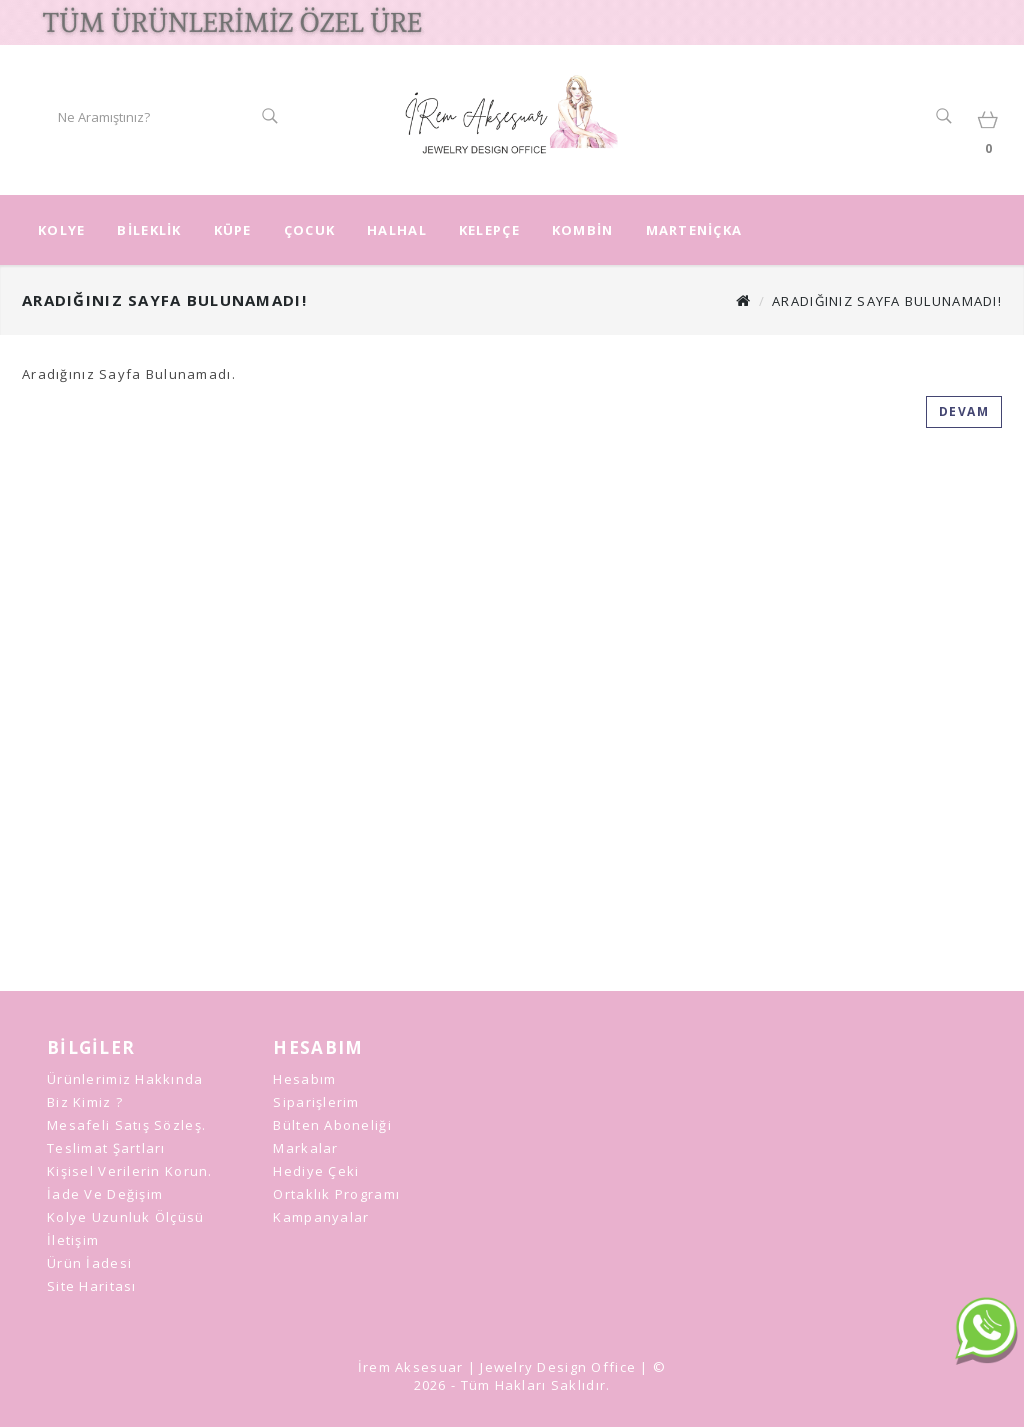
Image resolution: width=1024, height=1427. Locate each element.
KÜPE (233, 230)
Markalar (305, 1148)
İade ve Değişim (105, 1194)
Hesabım (304, 1079)
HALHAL (397, 230)
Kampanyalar (321, 1217)
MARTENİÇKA (694, 230)
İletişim (73, 1240)
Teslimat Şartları (106, 1148)
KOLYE (61, 230)
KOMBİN (583, 230)
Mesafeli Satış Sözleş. (126, 1125)
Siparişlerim (316, 1102)
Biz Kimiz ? (85, 1102)
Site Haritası (92, 1286)
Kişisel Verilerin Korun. (130, 1171)
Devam (964, 411)
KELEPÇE (489, 230)
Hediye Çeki (316, 1171)
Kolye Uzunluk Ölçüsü (126, 1217)
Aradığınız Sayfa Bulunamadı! (887, 301)
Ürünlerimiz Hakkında (125, 1079)
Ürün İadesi (89, 1263)
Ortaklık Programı (336, 1194)
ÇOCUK (309, 230)
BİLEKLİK (149, 230)
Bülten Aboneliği (332, 1125)
